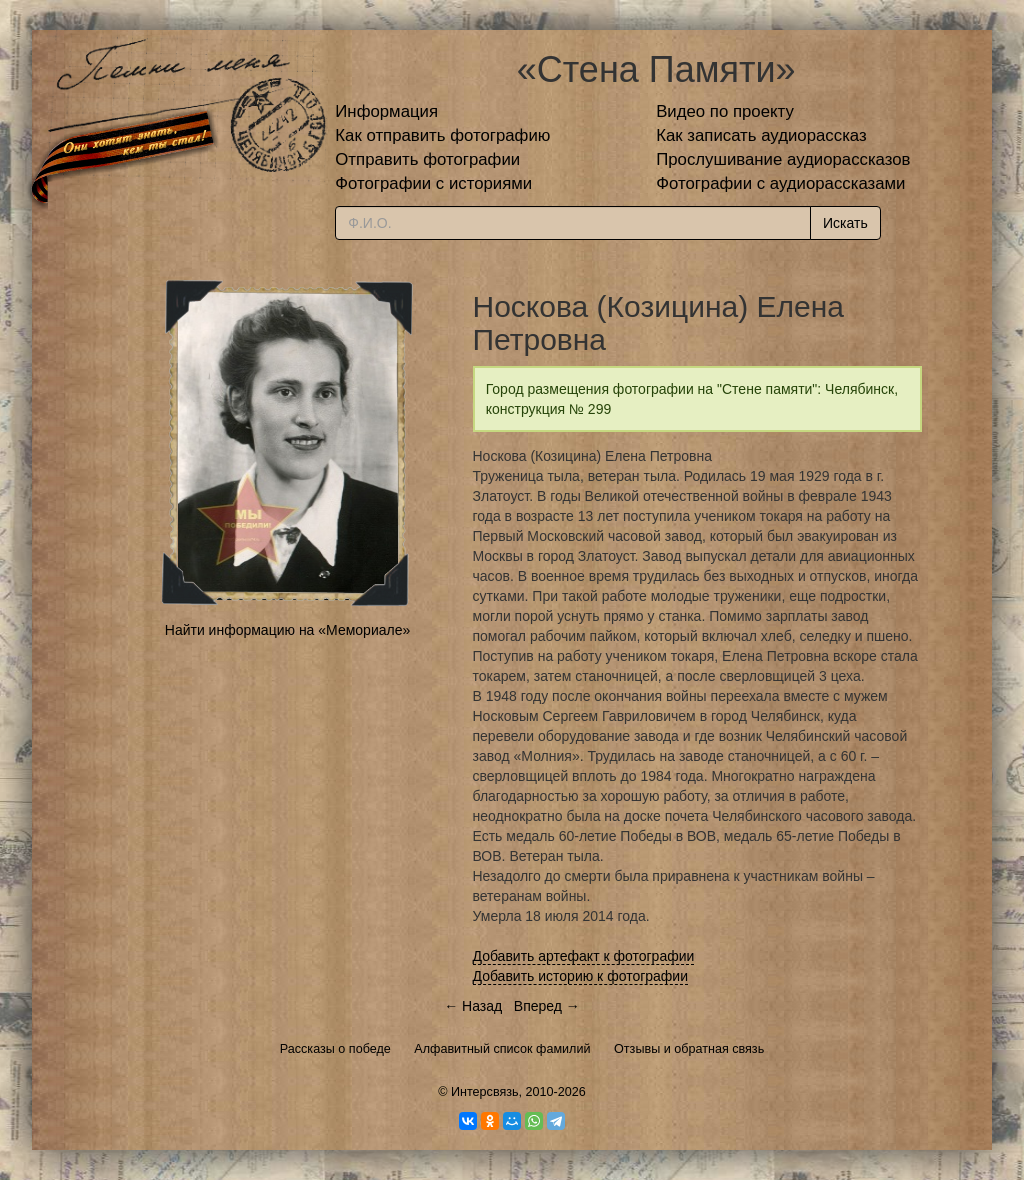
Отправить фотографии (427, 159)
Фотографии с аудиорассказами (780, 183)
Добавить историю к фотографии (581, 976)
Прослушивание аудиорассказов (783, 159)
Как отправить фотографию (442, 135)
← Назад (473, 1006)
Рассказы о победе (335, 1049)
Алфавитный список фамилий (502, 1049)
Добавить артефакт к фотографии (584, 956)
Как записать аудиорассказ (761, 135)
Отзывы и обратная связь (689, 1049)
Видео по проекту (725, 111)
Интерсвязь (485, 1092)
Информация (386, 111)
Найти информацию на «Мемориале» (287, 630)
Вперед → (547, 1006)
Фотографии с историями (433, 183)
